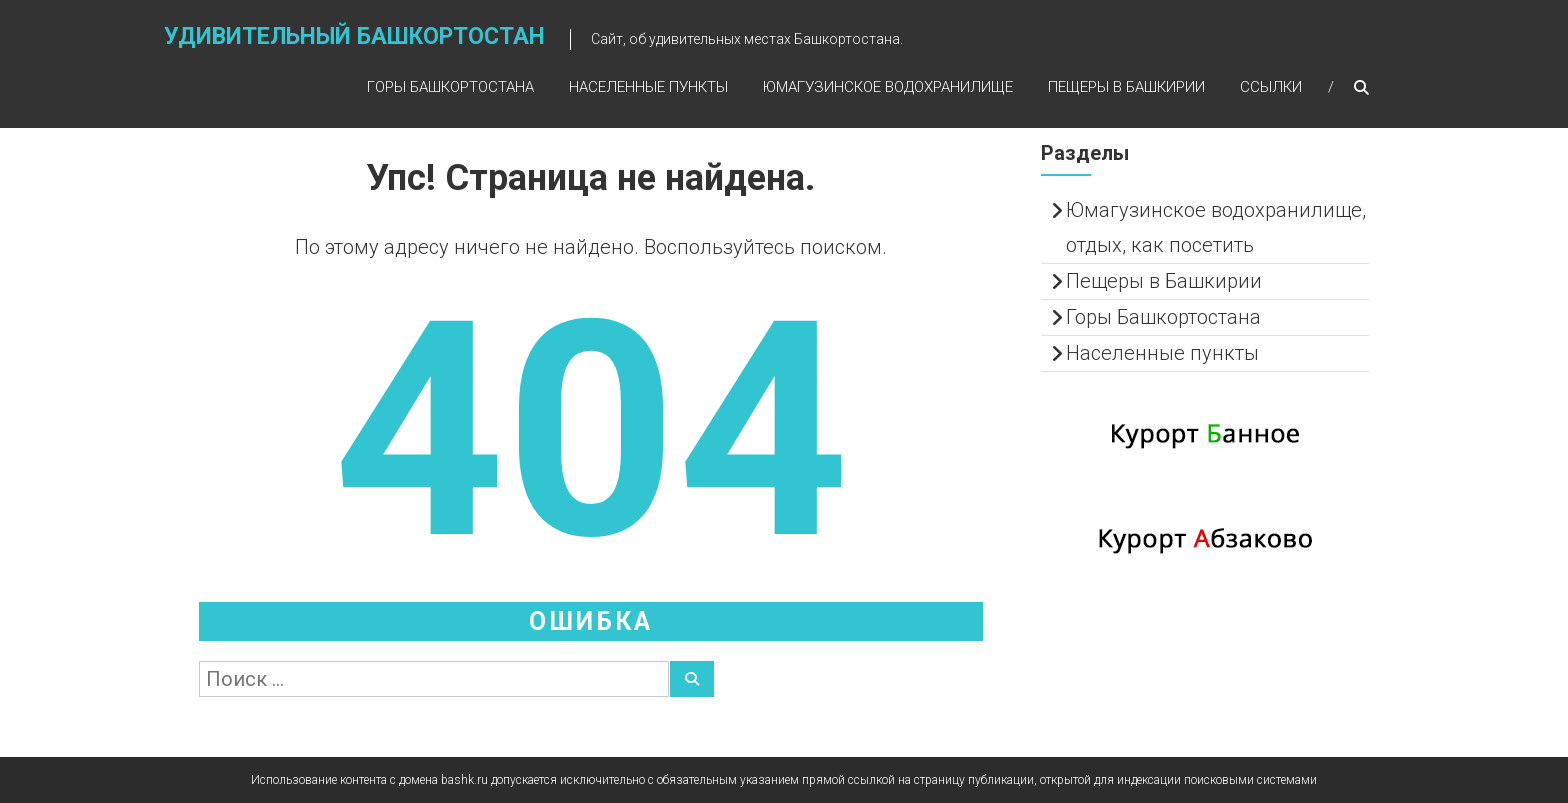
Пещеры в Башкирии (1126, 87)
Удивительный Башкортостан (354, 36)
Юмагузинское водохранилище (888, 87)
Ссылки (1271, 87)
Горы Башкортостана (450, 87)
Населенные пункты (648, 87)
